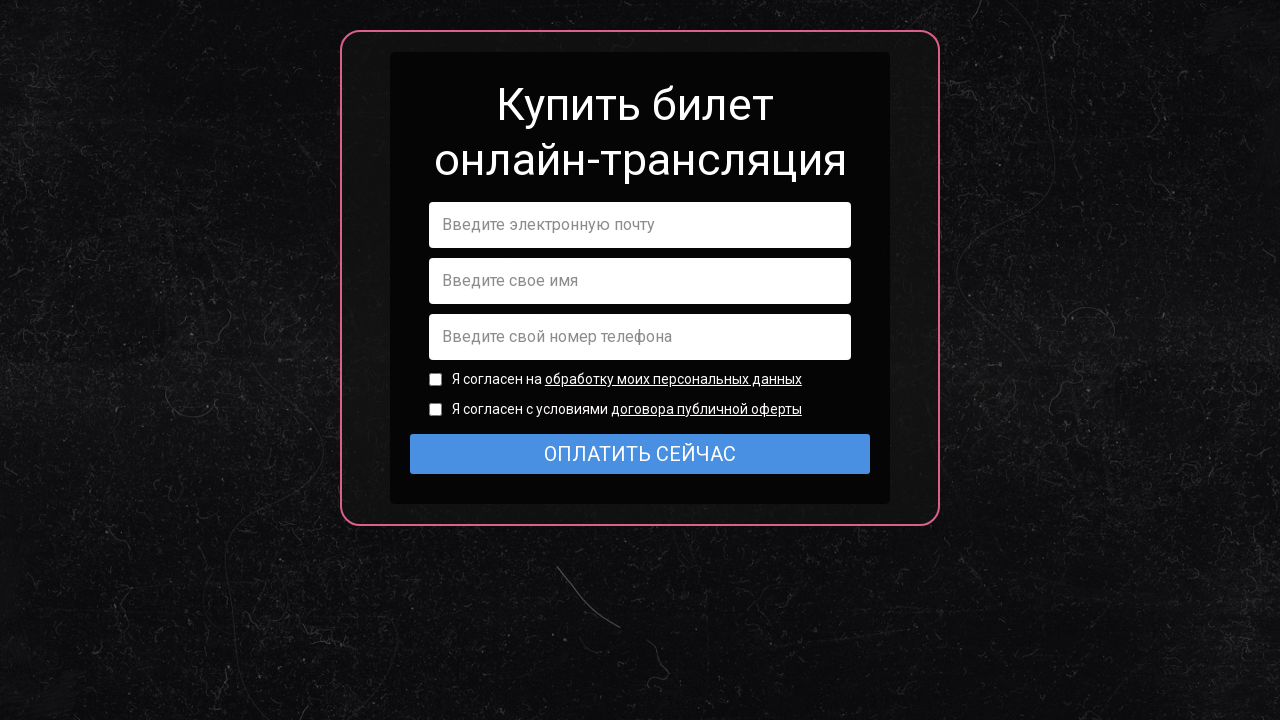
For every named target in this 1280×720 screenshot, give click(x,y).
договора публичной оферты (706, 409)
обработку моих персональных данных (673, 379)
